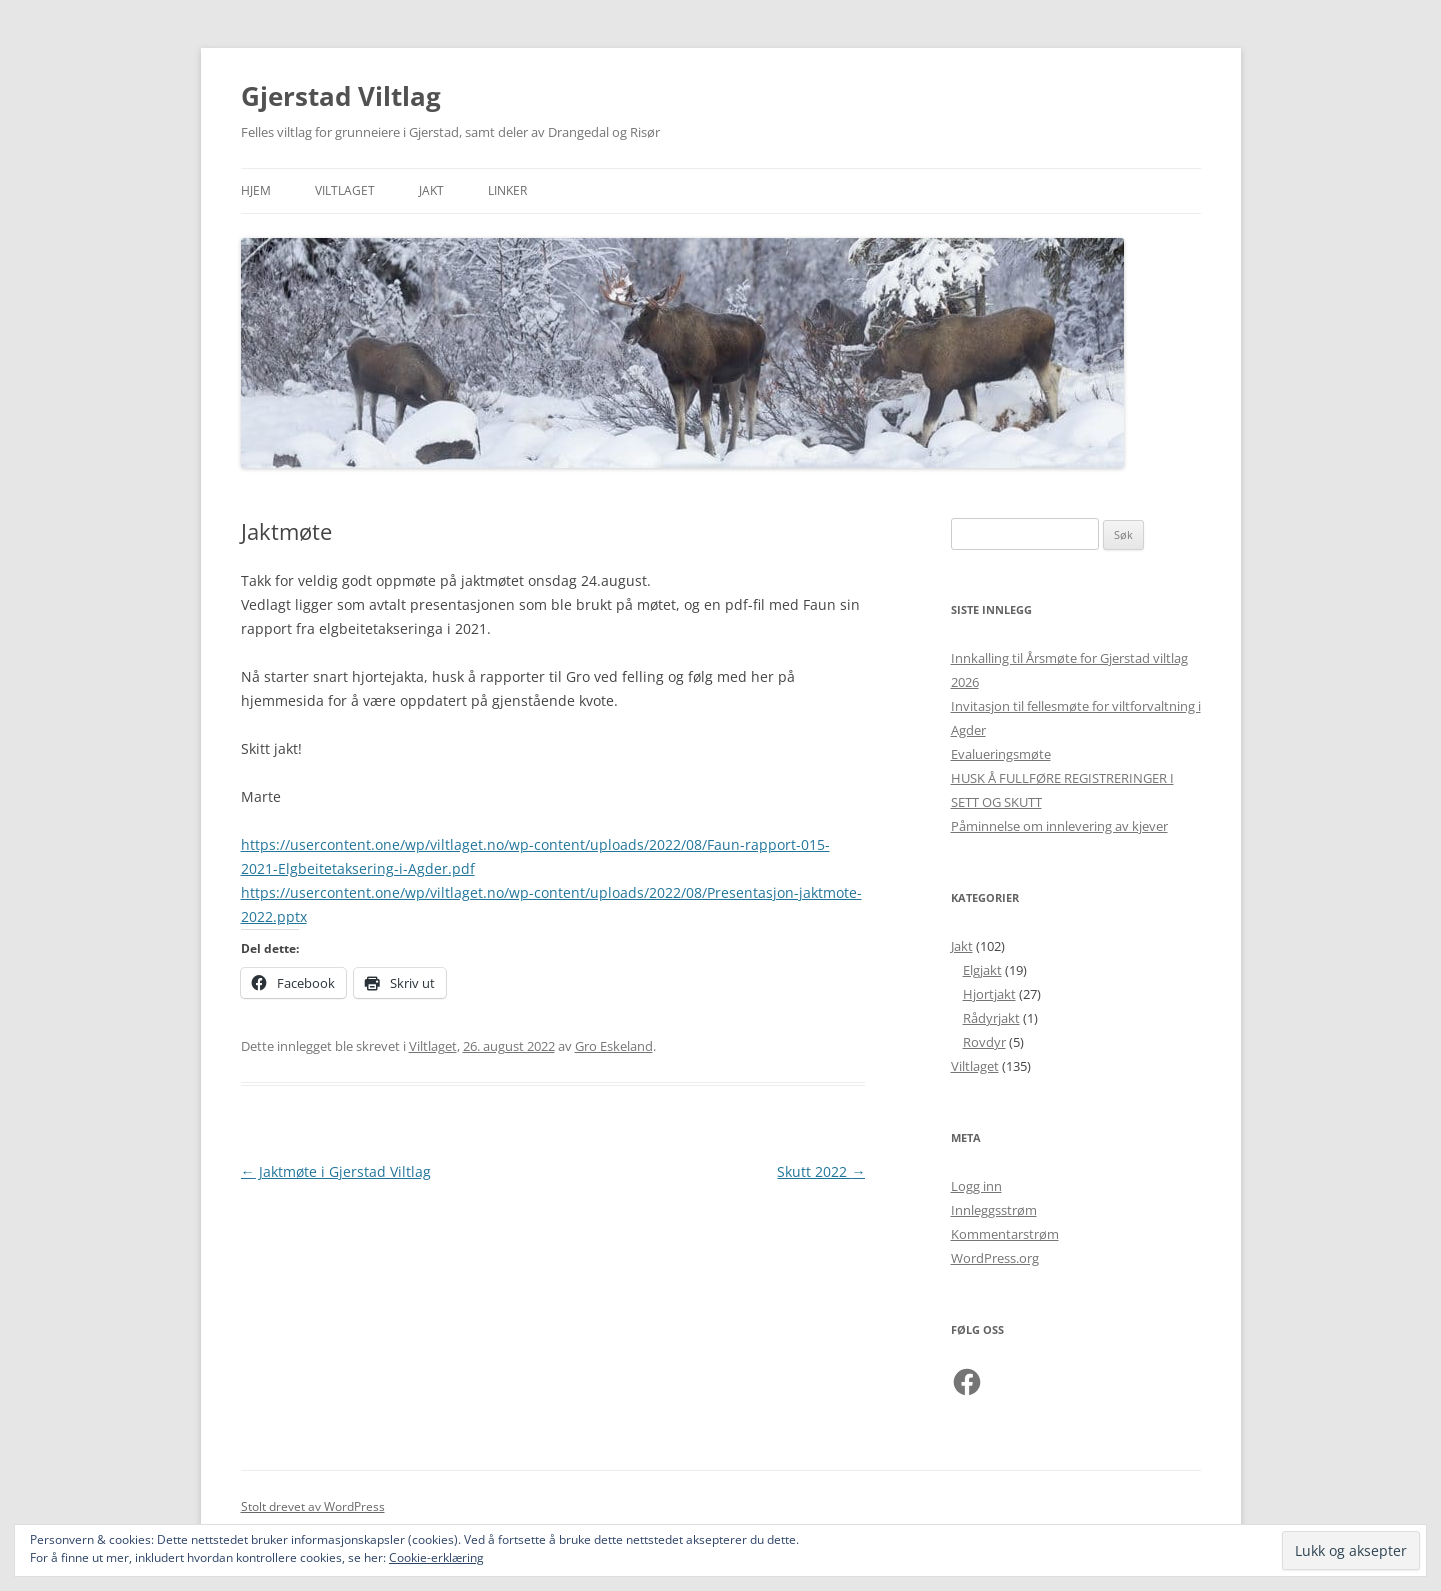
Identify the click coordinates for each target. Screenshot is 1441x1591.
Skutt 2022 (821, 1171)
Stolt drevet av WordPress (313, 1506)
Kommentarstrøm (1005, 1234)
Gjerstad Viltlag (341, 96)
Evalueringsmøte (1001, 754)
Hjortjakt (989, 994)
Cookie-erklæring (436, 1557)
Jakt (431, 190)
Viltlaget (345, 190)
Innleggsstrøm (994, 1210)
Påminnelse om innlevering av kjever (1059, 826)
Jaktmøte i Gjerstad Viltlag (336, 1171)
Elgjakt (982, 970)
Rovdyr (984, 1042)
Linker (507, 190)
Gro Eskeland (614, 1046)
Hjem (256, 190)
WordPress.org (995, 1258)
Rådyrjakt (991, 1018)
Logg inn (976, 1186)
